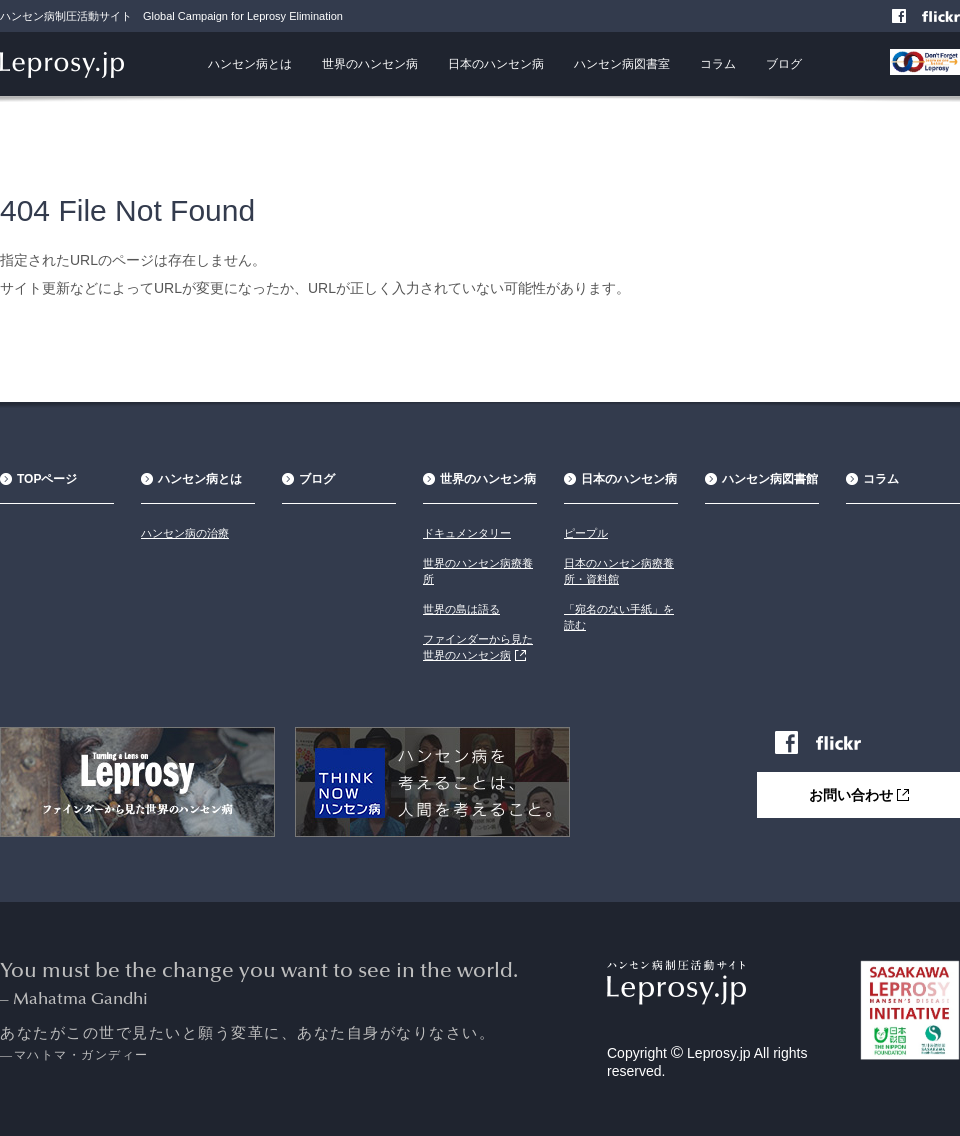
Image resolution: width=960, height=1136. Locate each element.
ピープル (586, 533)
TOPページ (47, 479)
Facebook (900, 17)
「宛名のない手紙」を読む (619, 617)
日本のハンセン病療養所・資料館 (619, 571)
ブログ (784, 64)
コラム (718, 64)
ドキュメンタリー (467, 533)
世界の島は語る (461, 609)
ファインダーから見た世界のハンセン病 (478, 647)
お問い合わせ (873, 794)
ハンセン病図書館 (770, 479)
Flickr (951, 17)
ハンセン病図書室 (622, 64)
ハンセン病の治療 (185, 533)
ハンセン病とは (250, 64)
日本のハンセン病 (496, 64)
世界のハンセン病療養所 (478, 571)
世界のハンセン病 (370, 64)
